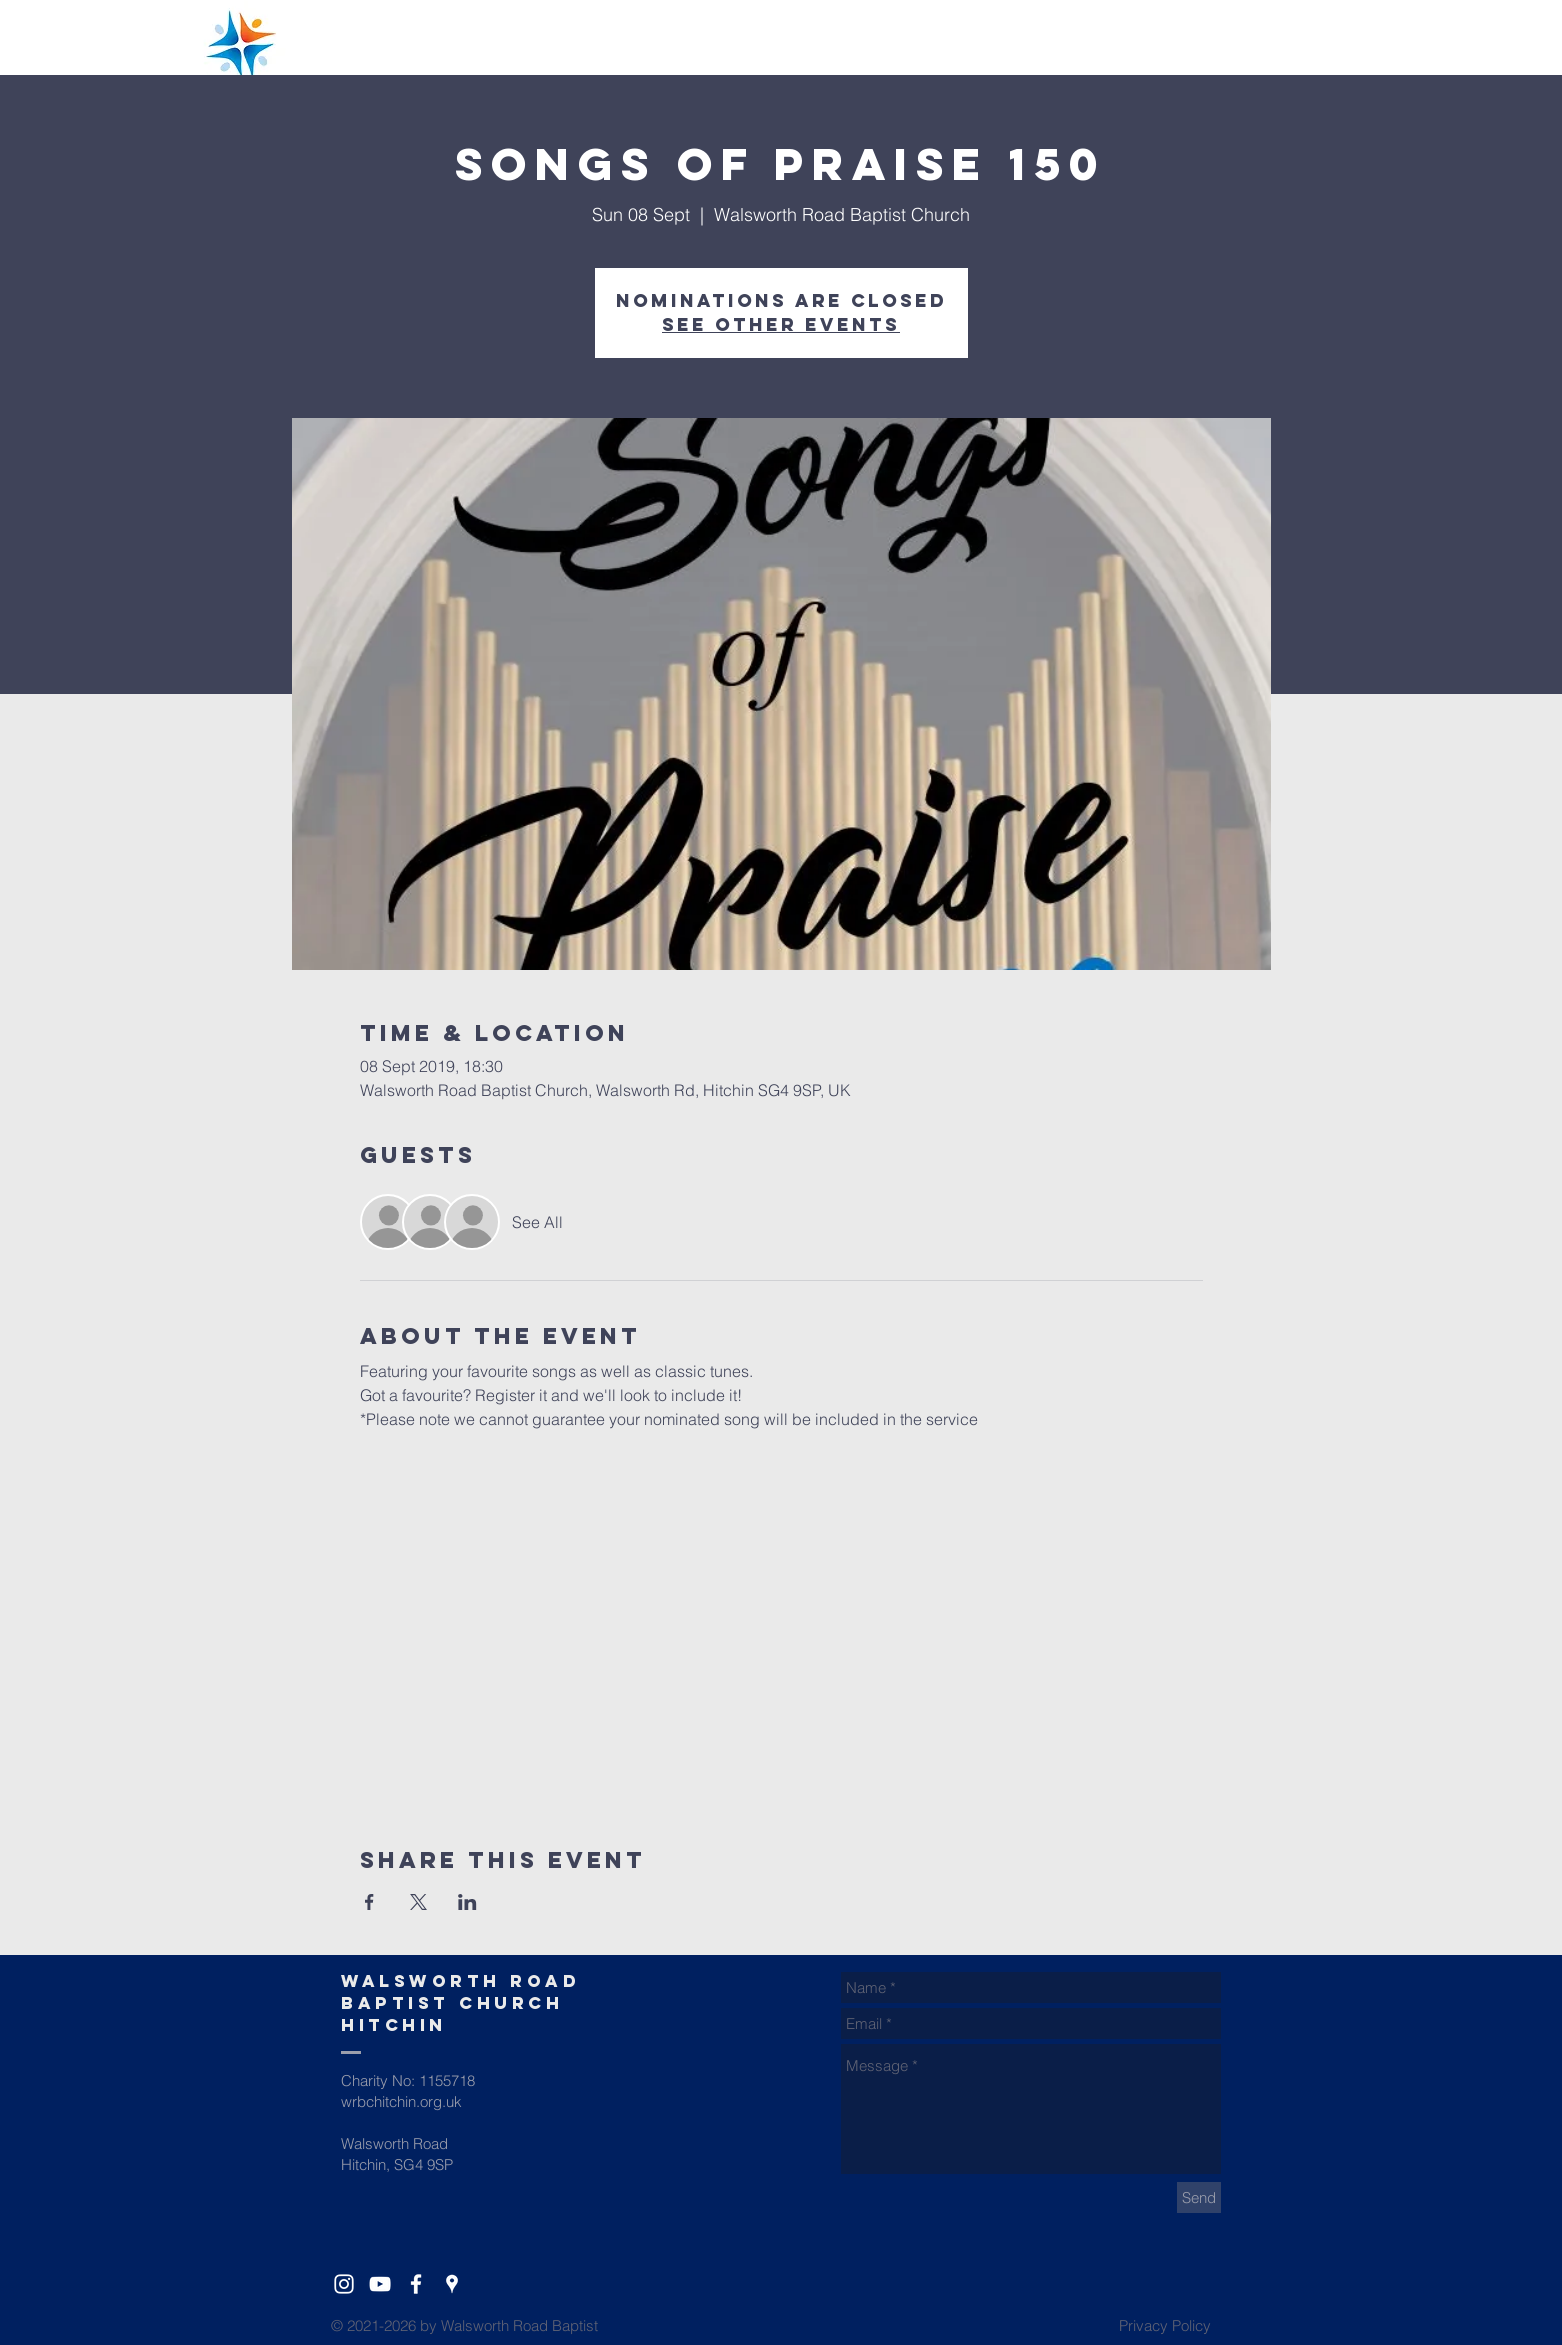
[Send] (1199, 2197)
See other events (781, 324)
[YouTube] (380, 2284)
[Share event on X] (418, 1902)
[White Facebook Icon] (416, 2284)
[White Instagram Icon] (344, 2284)
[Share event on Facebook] (369, 1902)
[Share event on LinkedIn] (467, 1902)
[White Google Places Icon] (452, 2284)
